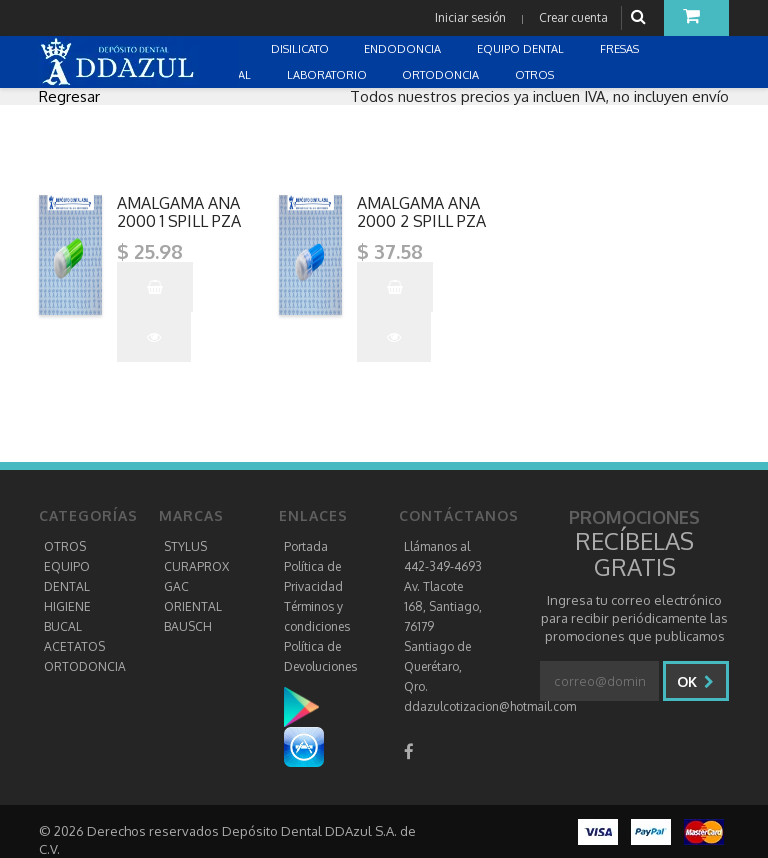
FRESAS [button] (621, 49)
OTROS (65, 546)
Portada (306, 546)
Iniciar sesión (470, 17)
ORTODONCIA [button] (442, 75)
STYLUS (185, 546)
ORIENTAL (193, 606)
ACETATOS (74, 646)
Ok (695, 681)
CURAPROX (196, 566)
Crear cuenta (573, 17)
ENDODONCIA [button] (404, 49)
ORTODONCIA (85, 666)
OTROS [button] (536, 75)
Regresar (69, 96)
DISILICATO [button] (301, 49)
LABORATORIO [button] (328, 75)
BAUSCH (188, 626)
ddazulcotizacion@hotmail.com (490, 706)
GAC (176, 586)
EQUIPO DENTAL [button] (522, 49)
